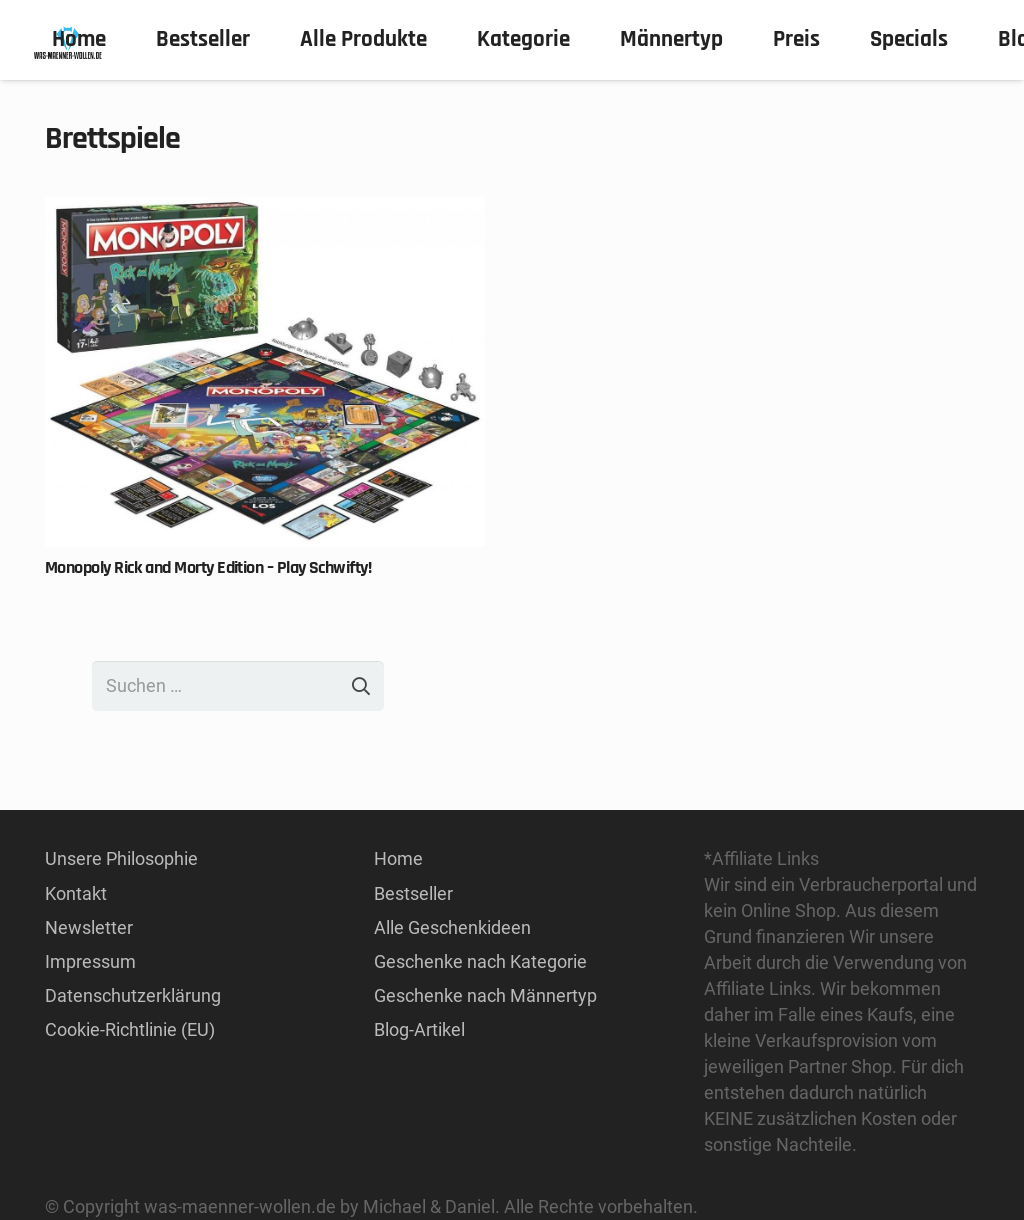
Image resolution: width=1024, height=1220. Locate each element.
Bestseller (413, 893)
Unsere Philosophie (121, 858)
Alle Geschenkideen (452, 927)
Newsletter (89, 927)
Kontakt (76, 893)
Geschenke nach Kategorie (480, 961)
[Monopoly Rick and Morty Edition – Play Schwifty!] (265, 209)
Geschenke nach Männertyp (485, 995)
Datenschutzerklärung (133, 995)
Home (398, 858)
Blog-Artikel (419, 1029)
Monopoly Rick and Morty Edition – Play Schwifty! (208, 567)
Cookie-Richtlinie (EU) (130, 1029)
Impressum (90, 961)
